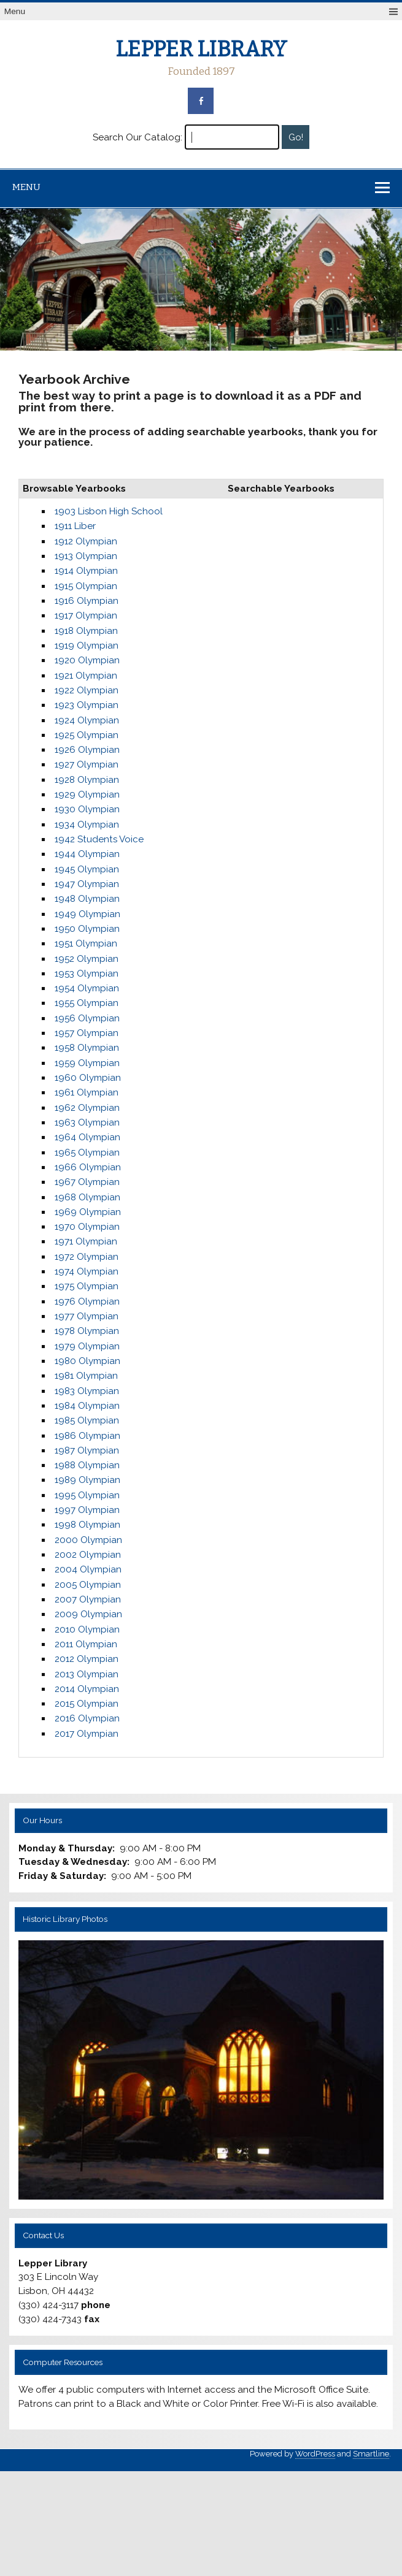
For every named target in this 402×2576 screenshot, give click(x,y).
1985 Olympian (87, 1420)
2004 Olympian (88, 1569)
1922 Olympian (86, 690)
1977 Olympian (86, 1316)
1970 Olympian (87, 1226)
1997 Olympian (87, 1509)
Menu (14, 11)
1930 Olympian (87, 809)
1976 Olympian (87, 1301)
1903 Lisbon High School (109, 511)
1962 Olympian (87, 1107)
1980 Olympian (87, 1360)
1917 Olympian (86, 615)
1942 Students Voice (99, 839)
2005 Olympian (88, 1584)
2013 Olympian (86, 1674)
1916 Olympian (86, 600)
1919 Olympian (86, 645)
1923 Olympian (86, 705)
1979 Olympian (87, 1346)
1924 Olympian (87, 720)
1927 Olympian (86, 764)
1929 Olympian (87, 794)
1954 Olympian (87, 988)
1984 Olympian (87, 1405)
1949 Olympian (87, 914)
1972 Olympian (86, 1256)
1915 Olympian (86, 586)
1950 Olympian (87, 928)
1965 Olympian (87, 1152)
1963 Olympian (87, 1122)
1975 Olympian (86, 1286)
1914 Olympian (86, 570)
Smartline (371, 2453)
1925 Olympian (86, 735)
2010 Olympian (87, 1629)
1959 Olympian (87, 1063)
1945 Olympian (87, 869)
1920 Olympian (87, 660)
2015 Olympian (86, 1703)
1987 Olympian (87, 1450)
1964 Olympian (87, 1137)
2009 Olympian (88, 1614)
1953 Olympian (86, 973)
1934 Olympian (87, 824)
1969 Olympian (88, 1212)
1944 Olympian (87, 853)
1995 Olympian (87, 1495)
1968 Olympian (87, 1197)
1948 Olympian (87, 898)
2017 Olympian (86, 1733)
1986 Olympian (87, 1435)
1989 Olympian (87, 1479)
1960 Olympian (88, 1077)
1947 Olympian (87, 884)
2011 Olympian (86, 1644)
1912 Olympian (86, 541)
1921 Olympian (86, 675)
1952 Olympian (86, 958)
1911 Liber (75, 526)
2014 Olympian (87, 1688)
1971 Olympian (86, 1241)
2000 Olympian (88, 1539)
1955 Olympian (86, 1002)
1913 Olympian (86, 556)
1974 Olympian (86, 1271)
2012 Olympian (86, 1658)
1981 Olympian (86, 1375)
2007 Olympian (88, 1599)
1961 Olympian (86, 1092)
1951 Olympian (86, 943)
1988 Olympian (87, 1465)
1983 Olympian (87, 1391)
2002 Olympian (88, 1554)
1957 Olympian (86, 1032)
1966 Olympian (88, 1167)
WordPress (315, 2453)
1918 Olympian (86, 630)
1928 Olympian (87, 779)
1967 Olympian (87, 1181)
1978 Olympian (87, 1330)
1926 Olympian (87, 749)
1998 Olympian (87, 1524)
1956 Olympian (87, 1018)
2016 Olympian (87, 1718)
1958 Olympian (87, 1047)
